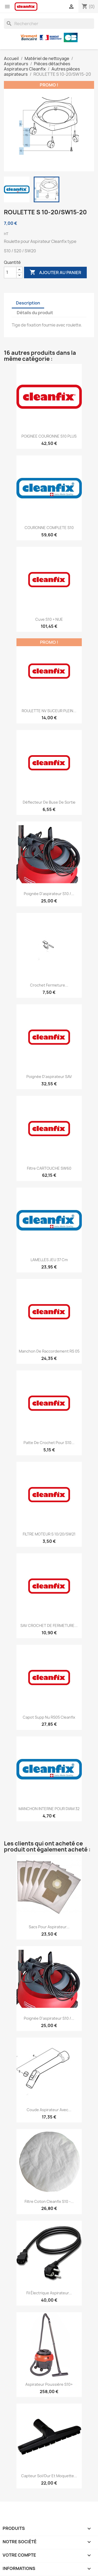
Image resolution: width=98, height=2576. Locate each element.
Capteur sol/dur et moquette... (49, 2475)
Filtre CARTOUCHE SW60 (49, 1168)
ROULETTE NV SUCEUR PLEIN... (49, 710)
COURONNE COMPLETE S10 (49, 527)
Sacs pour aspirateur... (49, 1926)
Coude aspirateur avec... (49, 2109)
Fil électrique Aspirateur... (49, 2292)
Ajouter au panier (55, 272)
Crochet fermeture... (49, 985)
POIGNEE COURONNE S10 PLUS (49, 436)
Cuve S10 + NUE (49, 619)
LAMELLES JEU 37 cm (49, 1259)
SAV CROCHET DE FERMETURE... (49, 1625)
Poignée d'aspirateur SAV (49, 1076)
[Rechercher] (49, 23)
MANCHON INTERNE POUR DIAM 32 (49, 1808)
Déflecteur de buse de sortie (49, 802)
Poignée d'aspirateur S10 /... (49, 893)
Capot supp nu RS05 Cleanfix (49, 1717)
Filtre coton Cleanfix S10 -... (49, 2201)
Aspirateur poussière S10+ (49, 2384)
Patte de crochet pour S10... (49, 1442)
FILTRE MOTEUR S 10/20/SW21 (49, 1534)
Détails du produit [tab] (35, 312)
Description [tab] (28, 303)
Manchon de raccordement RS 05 (49, 1351)
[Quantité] (10, 272)
